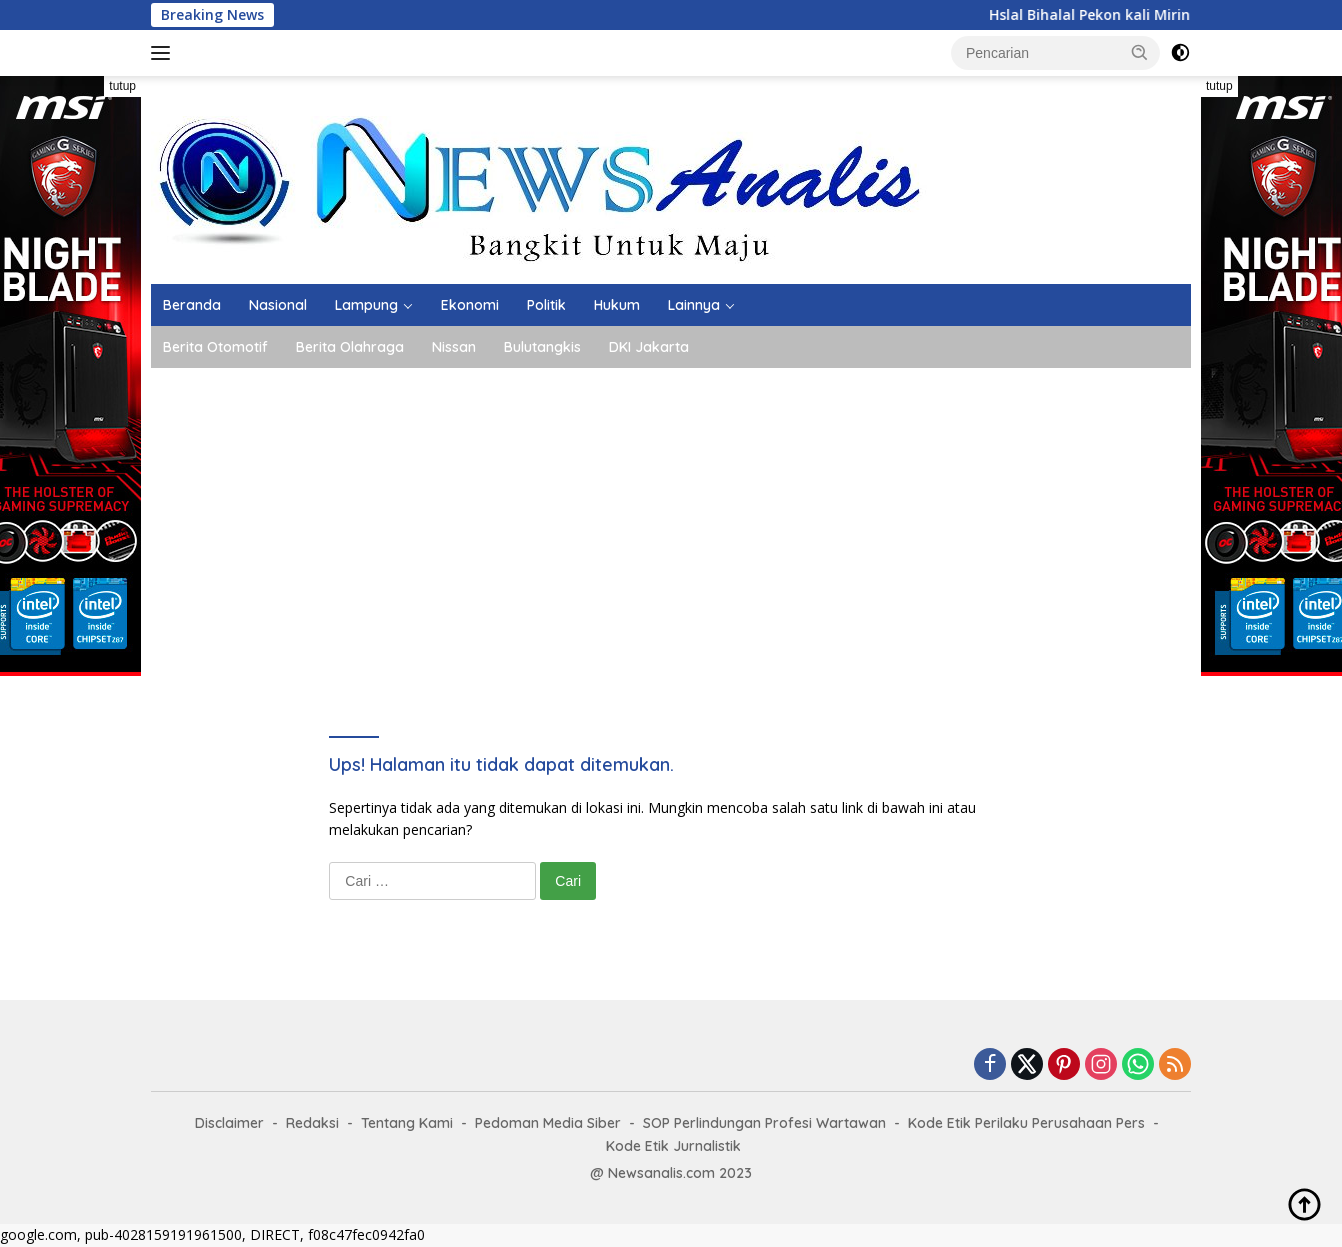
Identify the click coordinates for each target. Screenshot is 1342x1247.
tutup (122, 86)
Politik (546, 305)
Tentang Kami (407, 1123)
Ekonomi (470, 305)
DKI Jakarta (649, 347)
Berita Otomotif (215, 347)
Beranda (192, 305)
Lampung (366, 305)
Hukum (617, 305)
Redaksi (312, 1123)
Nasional (278, 305)
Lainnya (694, 305)
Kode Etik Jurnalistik (673, 1146)
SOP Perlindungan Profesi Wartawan (764, 1123)
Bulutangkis (542, 347)
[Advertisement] (671, 518)
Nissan (454, 347)
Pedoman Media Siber (548, 1123)
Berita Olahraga (350, 347)
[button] (1140, 52)
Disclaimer (229, 1123)
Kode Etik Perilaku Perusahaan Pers (1026, 1123)
